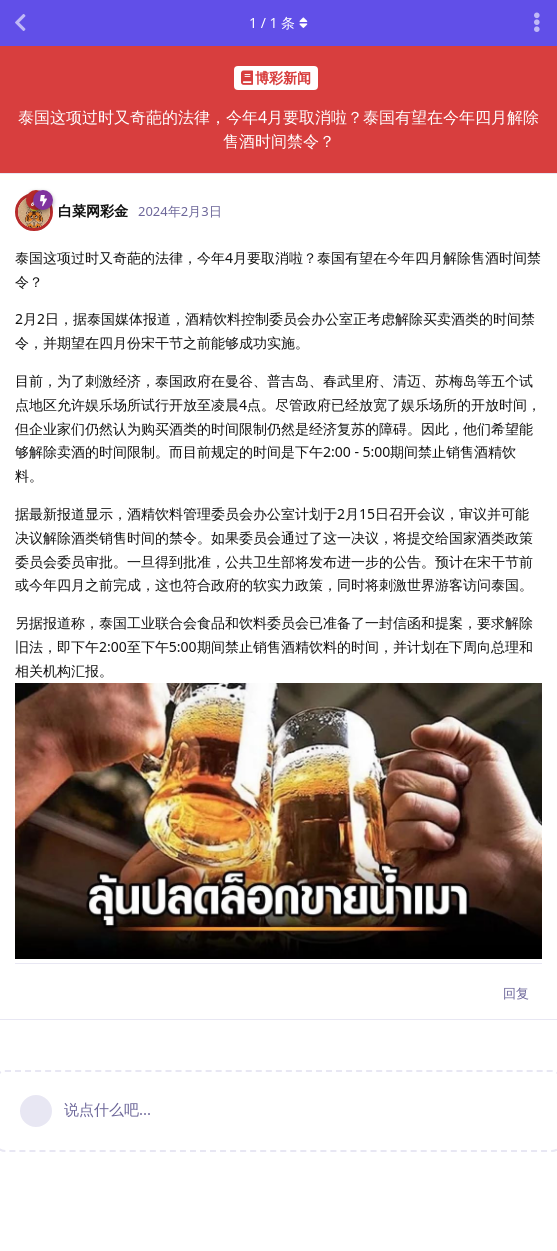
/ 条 (278, 22)
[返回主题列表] (20, 23)
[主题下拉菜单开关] (537, 23)
